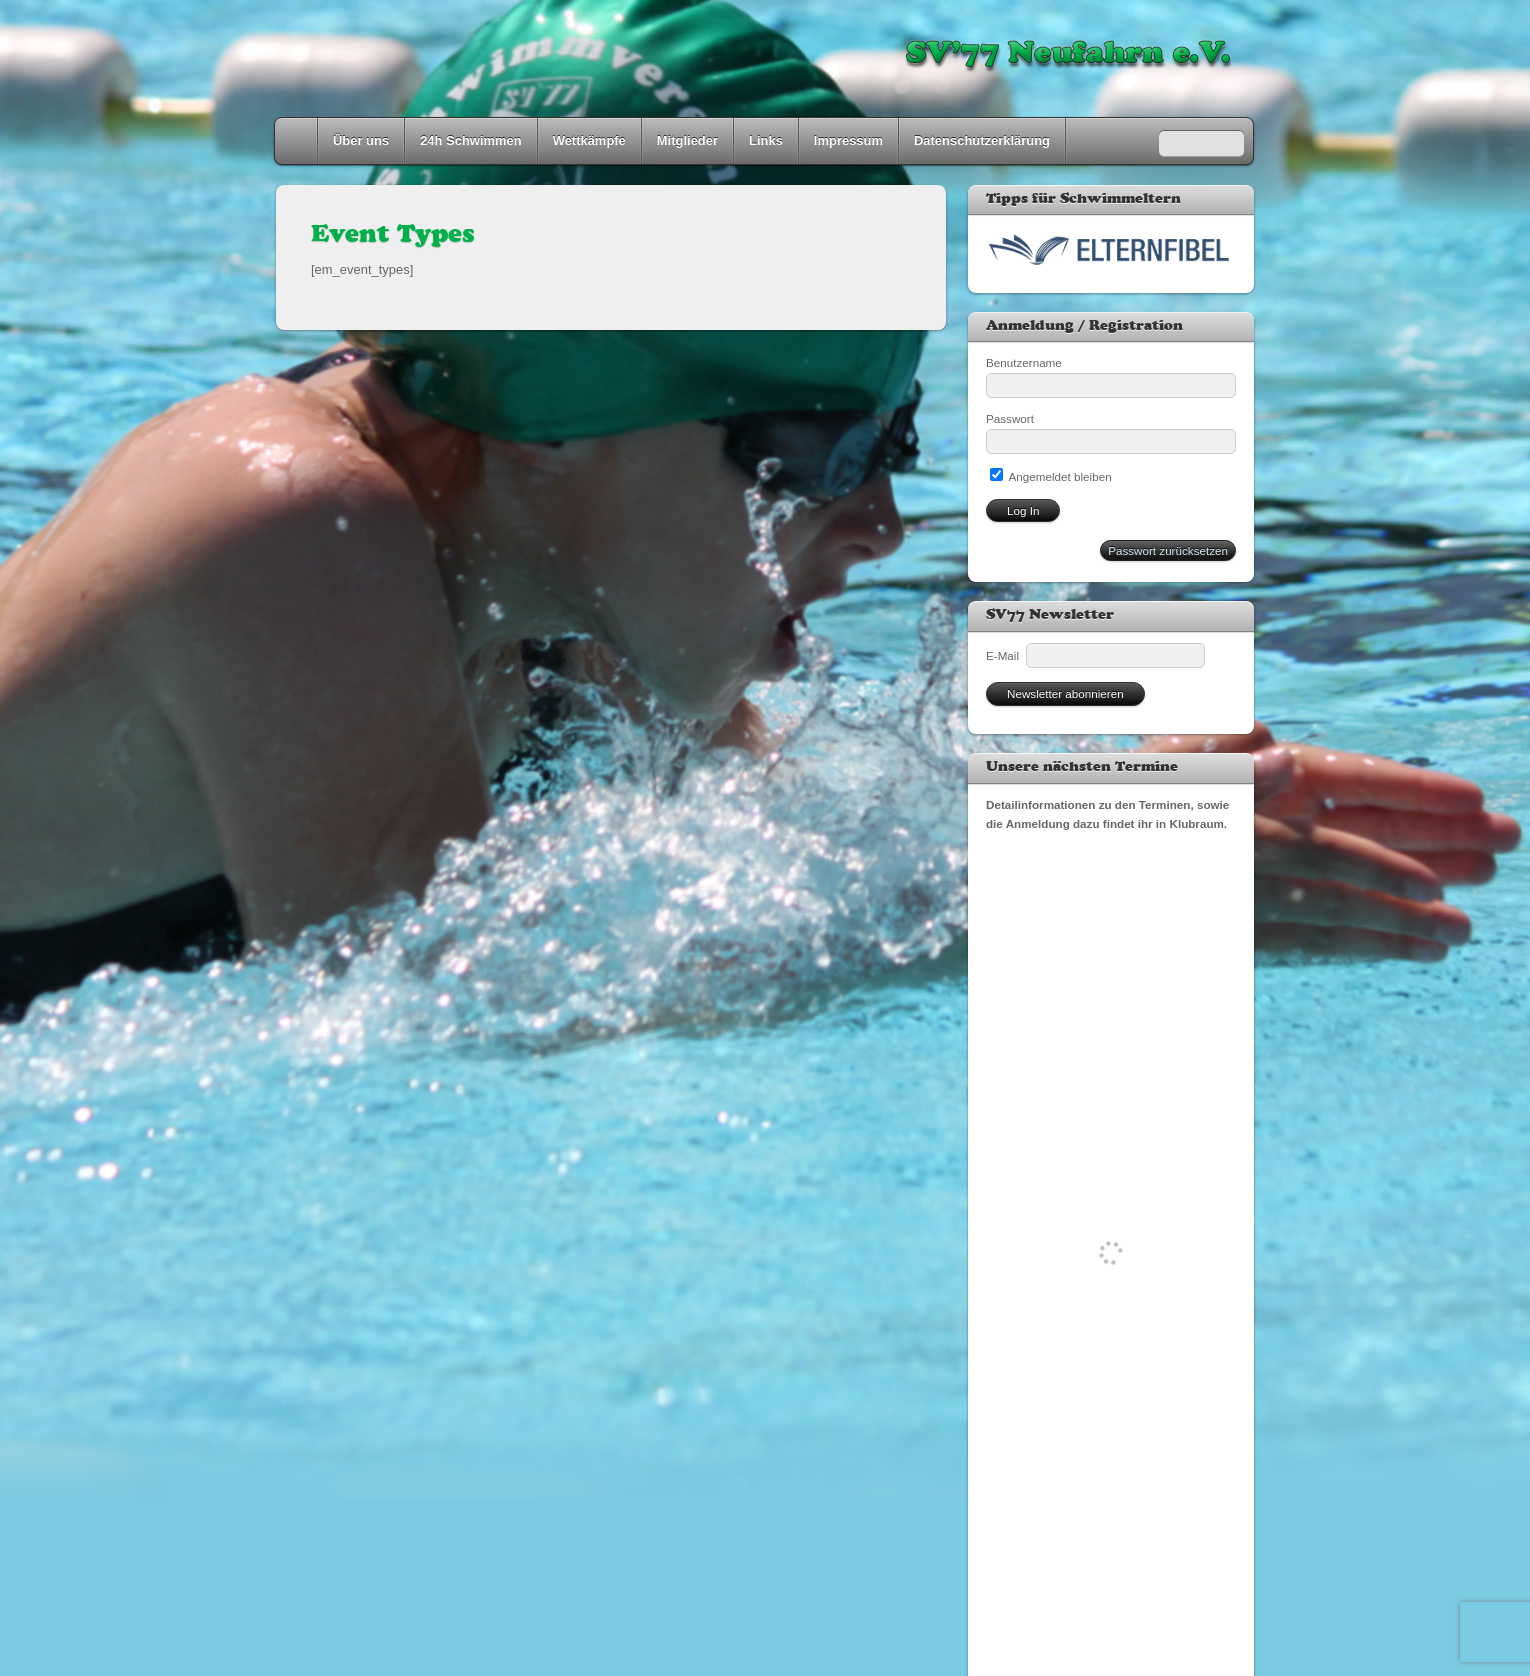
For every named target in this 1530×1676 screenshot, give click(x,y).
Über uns (361, 140)
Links (766, 140)
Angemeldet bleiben (1051, 476)
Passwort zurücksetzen (1168, 550)
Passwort (1010, 418)
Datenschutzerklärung (982, 140)
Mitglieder (687, 140)
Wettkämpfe (589, 140)
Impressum (848, 140)
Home (298, 141)
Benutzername (1024, 362)
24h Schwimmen (471, 140)
